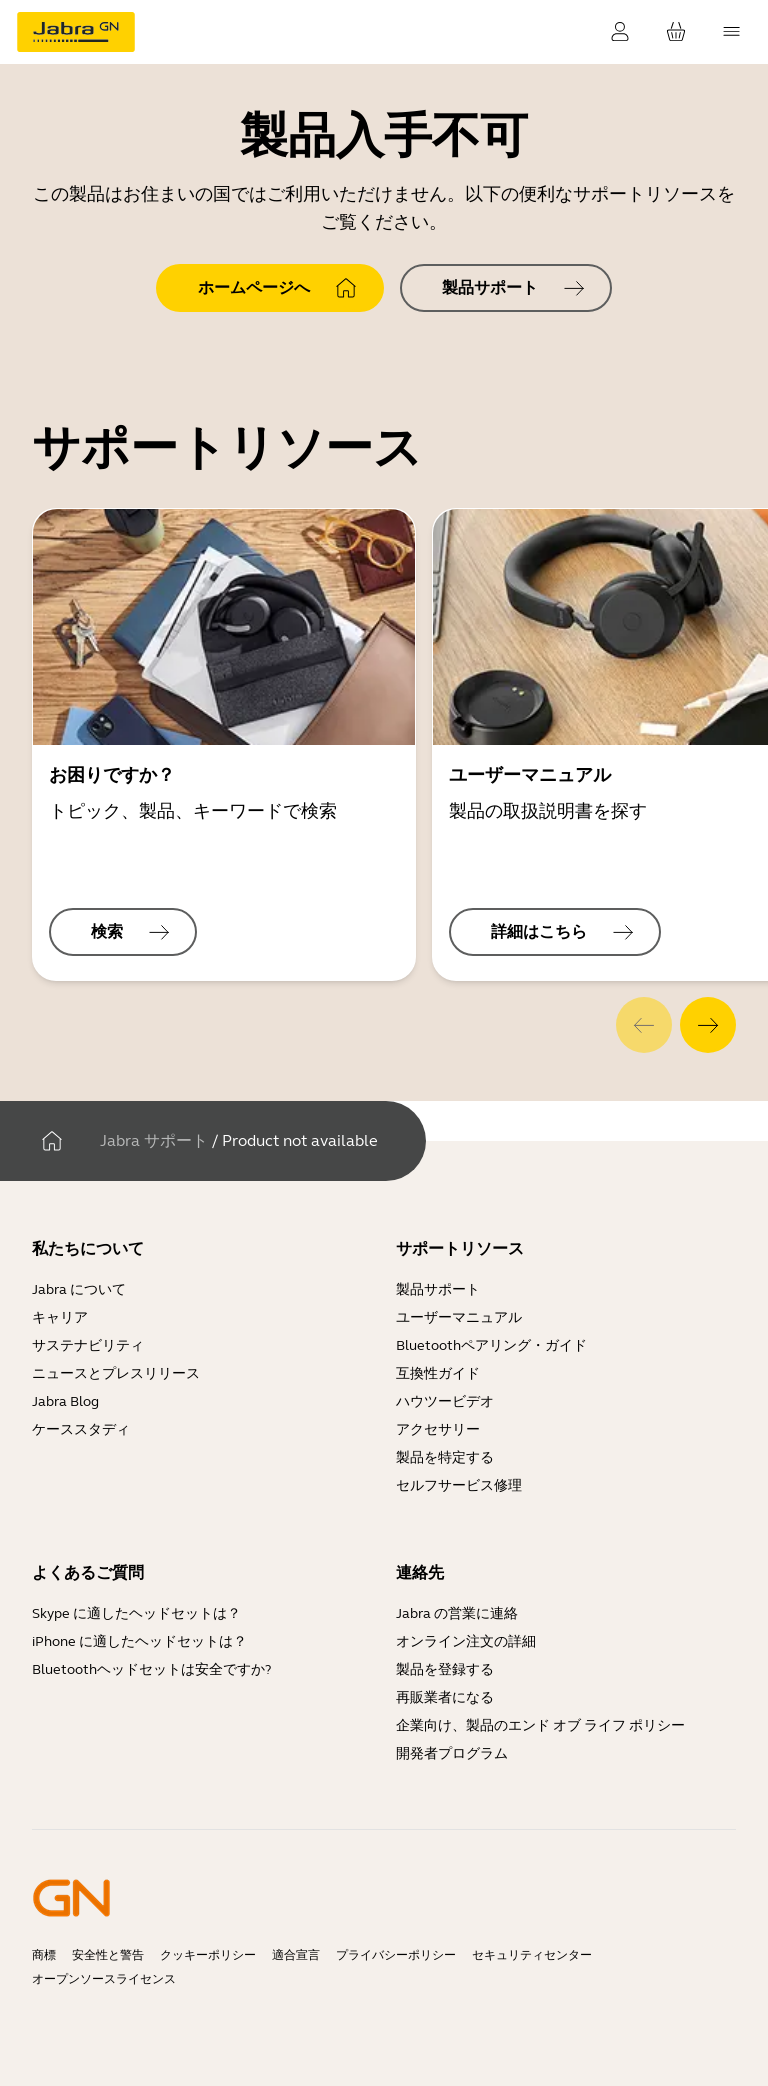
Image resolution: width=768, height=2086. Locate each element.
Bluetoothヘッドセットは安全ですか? (151, 1669)
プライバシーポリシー (396, 1955)
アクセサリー (438, 1429)
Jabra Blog (65, 1401)
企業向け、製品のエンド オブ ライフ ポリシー (540, 1725)
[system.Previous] (644, 1025)
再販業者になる (445, 1697)
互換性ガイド (439, 1373)
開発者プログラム (452, 1753)
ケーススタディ (81, 1429)
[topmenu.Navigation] (732, 32)
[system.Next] (708, 1025)
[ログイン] (620, 32)
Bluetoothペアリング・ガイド (491, 1345)
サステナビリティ (88, 1345)
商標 (44, 1955)
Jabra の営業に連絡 (457, 1613)
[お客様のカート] (676, 32)
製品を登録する (445, 1669)
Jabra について (79, 1289)
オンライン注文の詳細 (466, 1641)
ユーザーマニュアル (459, 1317)
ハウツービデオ (445, 1401)
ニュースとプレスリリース (116, 1373)
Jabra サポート (154, 1140)
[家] (52, 1141)
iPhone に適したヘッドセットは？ (139, 1641)
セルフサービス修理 (459, 1485)
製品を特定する (445, 1457)
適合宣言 (296, 1955)
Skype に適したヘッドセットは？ (136, 1613)
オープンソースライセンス (104, 1979)
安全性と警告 (108, 1955)
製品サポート (438, 1289)
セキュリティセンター (532, 1955)
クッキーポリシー (208, 1955)
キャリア (60, 1317)
